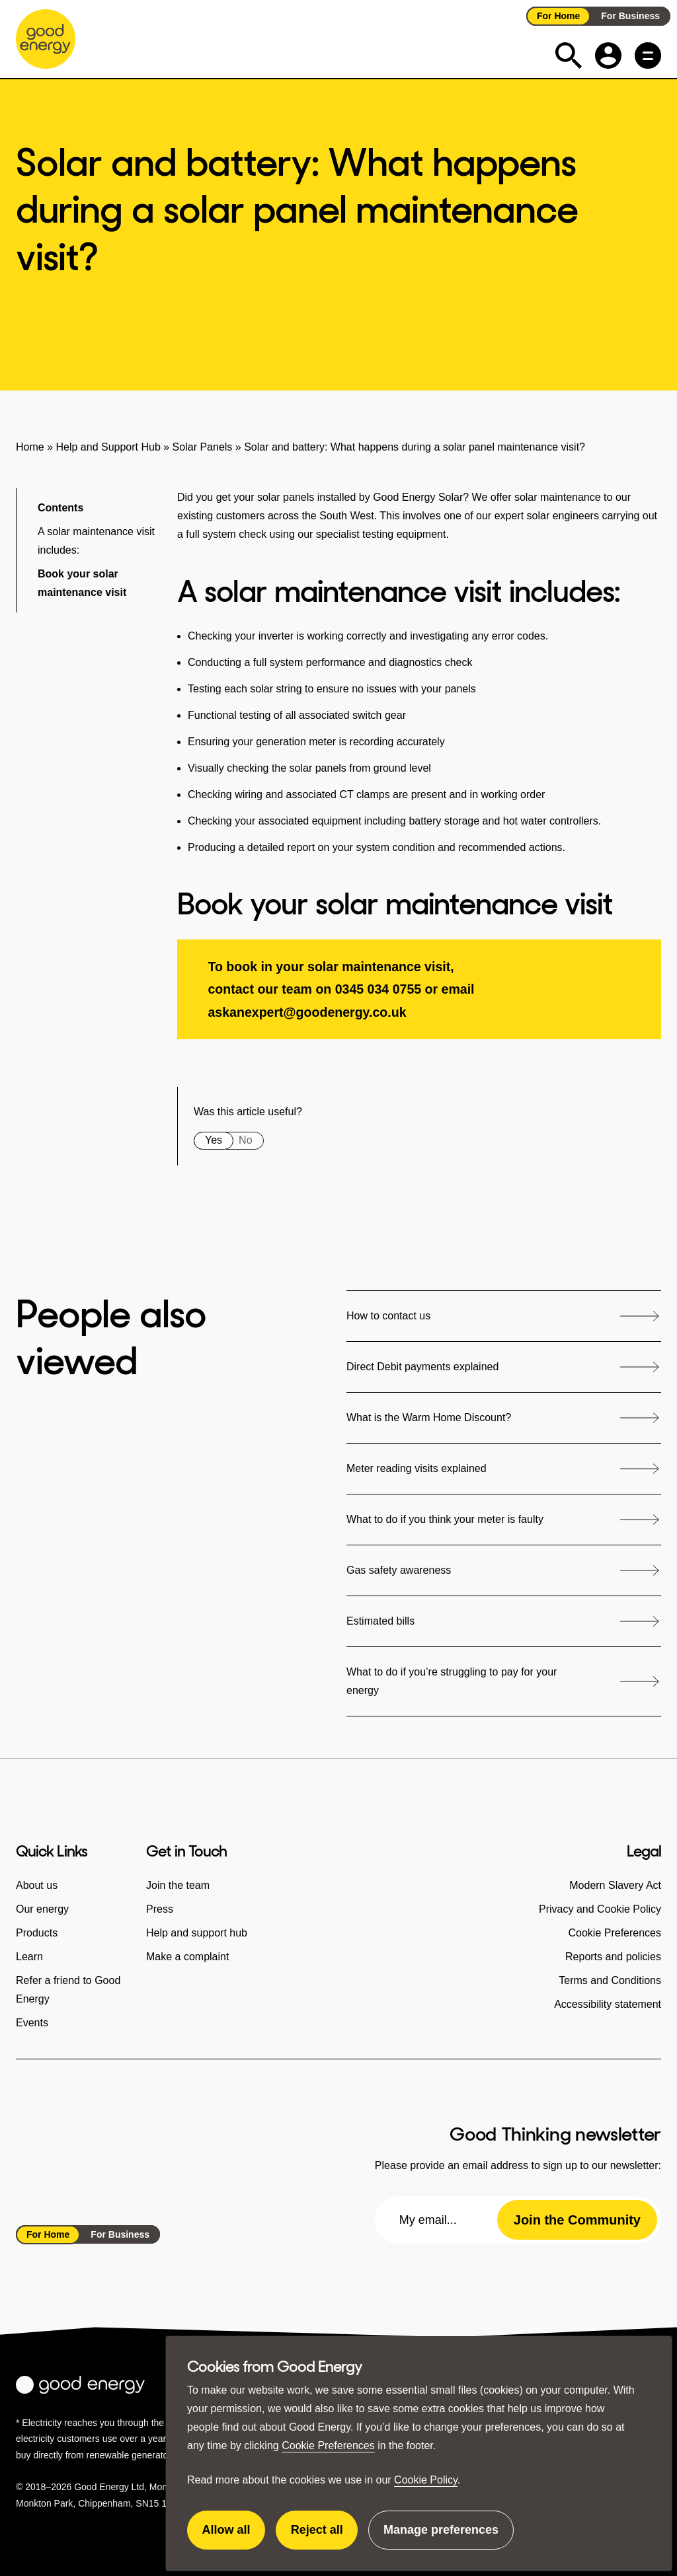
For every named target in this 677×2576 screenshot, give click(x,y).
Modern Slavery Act (615, 1885)
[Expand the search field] (568, 55)
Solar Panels (203, 447)
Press (159, 1909)
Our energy (42, 1909)
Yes (213, 1140)
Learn (29, 1956)
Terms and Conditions (610, 1980)
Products (37, 1932)
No (245, 1140)
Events (32, 2022)
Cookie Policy (426, 2479)
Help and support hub (196, 1932)
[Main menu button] (648, 55)
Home (30, 447)
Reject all (324, 2536)
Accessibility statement (607, 2004)
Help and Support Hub (108, 447)
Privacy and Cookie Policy (600, 1909)
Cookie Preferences (328, 2445)
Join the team (178, 1885)
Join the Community (577, 2220)
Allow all (234, 2536)
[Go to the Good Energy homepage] (45, 39)
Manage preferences (440, 2536)
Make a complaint (187, 1956)
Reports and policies (613, 1956)
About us (37, 1885)
